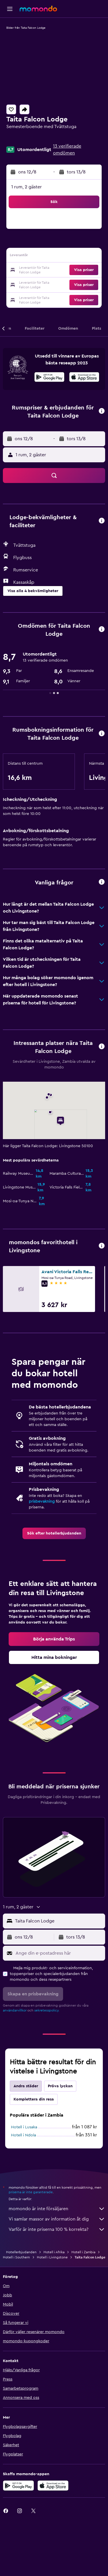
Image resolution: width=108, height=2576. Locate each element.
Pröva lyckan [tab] (60, 2086)
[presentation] (84, 377)
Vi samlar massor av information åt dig (57, 2219)
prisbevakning (42, 1501)
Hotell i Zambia (83, 2252)
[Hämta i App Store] (84, 377)
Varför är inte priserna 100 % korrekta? (57, 2229)
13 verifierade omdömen (67, 149)
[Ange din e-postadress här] (59, 1953)
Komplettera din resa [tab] (34, 2099)
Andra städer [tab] (26, 2086)
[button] (9, 9)
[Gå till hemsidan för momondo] (38, 8)
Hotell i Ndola (23, 2135)
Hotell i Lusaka (24, 2127)
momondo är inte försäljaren (57, 2208)
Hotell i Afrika (54, 2252)
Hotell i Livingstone (52, 2257)
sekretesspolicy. (46, 2010)
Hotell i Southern (16, 2257)
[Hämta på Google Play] (49, 377)
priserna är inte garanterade (31, 2192)
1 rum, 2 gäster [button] (26, 187)
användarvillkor (14, 2010)
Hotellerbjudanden (21, 2252)
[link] (54, 1533)
